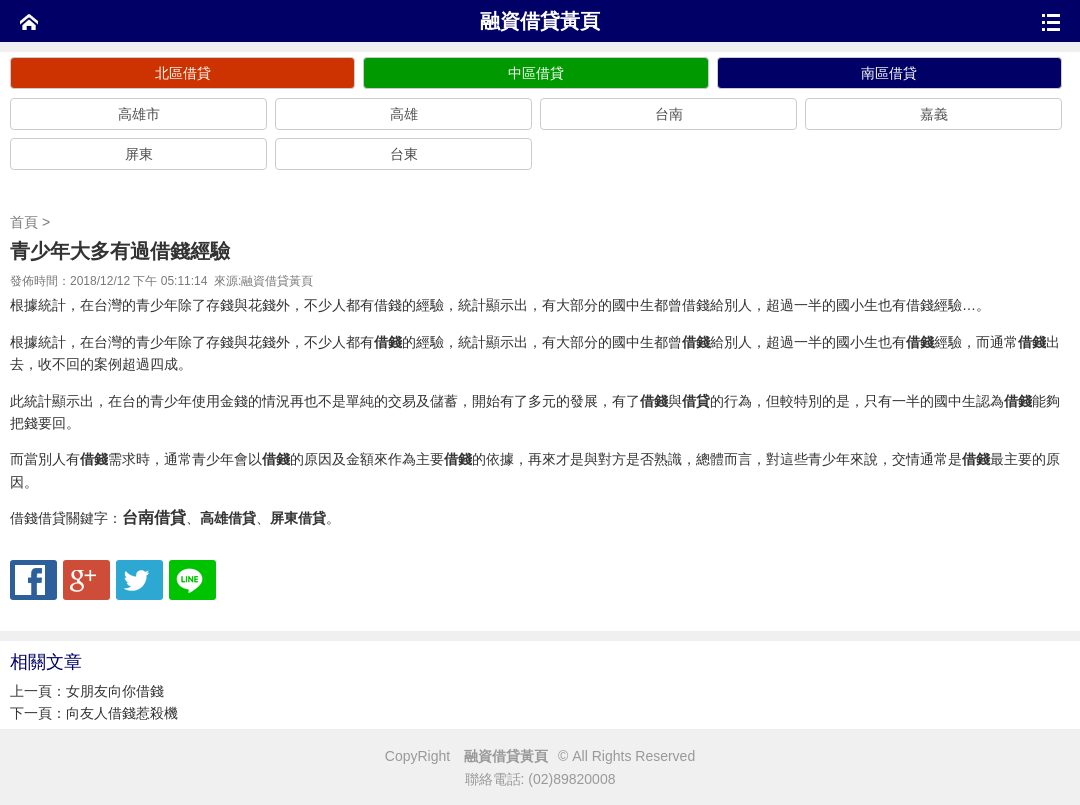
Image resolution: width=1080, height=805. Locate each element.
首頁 (24, 222)
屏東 (139, 154)
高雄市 (139, 114)
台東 (404, 154)
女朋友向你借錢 (115, 691)
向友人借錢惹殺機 (122, 713)
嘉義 (934, 114)
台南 (669, 114)
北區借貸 (183, 73)
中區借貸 (536, 73)
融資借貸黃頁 (540, 21)
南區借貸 (889, 73)
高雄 (404, 114)
